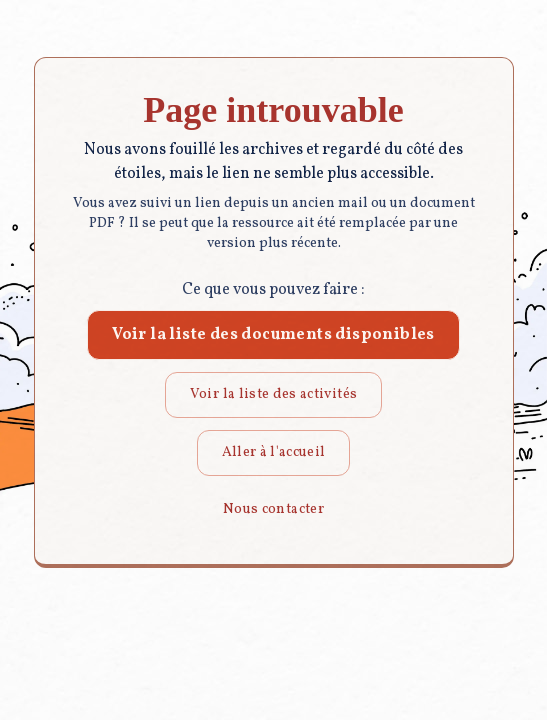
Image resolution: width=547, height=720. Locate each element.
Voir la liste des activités (273, 394)
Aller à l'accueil (274, 452)
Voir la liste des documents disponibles (273, 335)
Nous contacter (273, 509)
